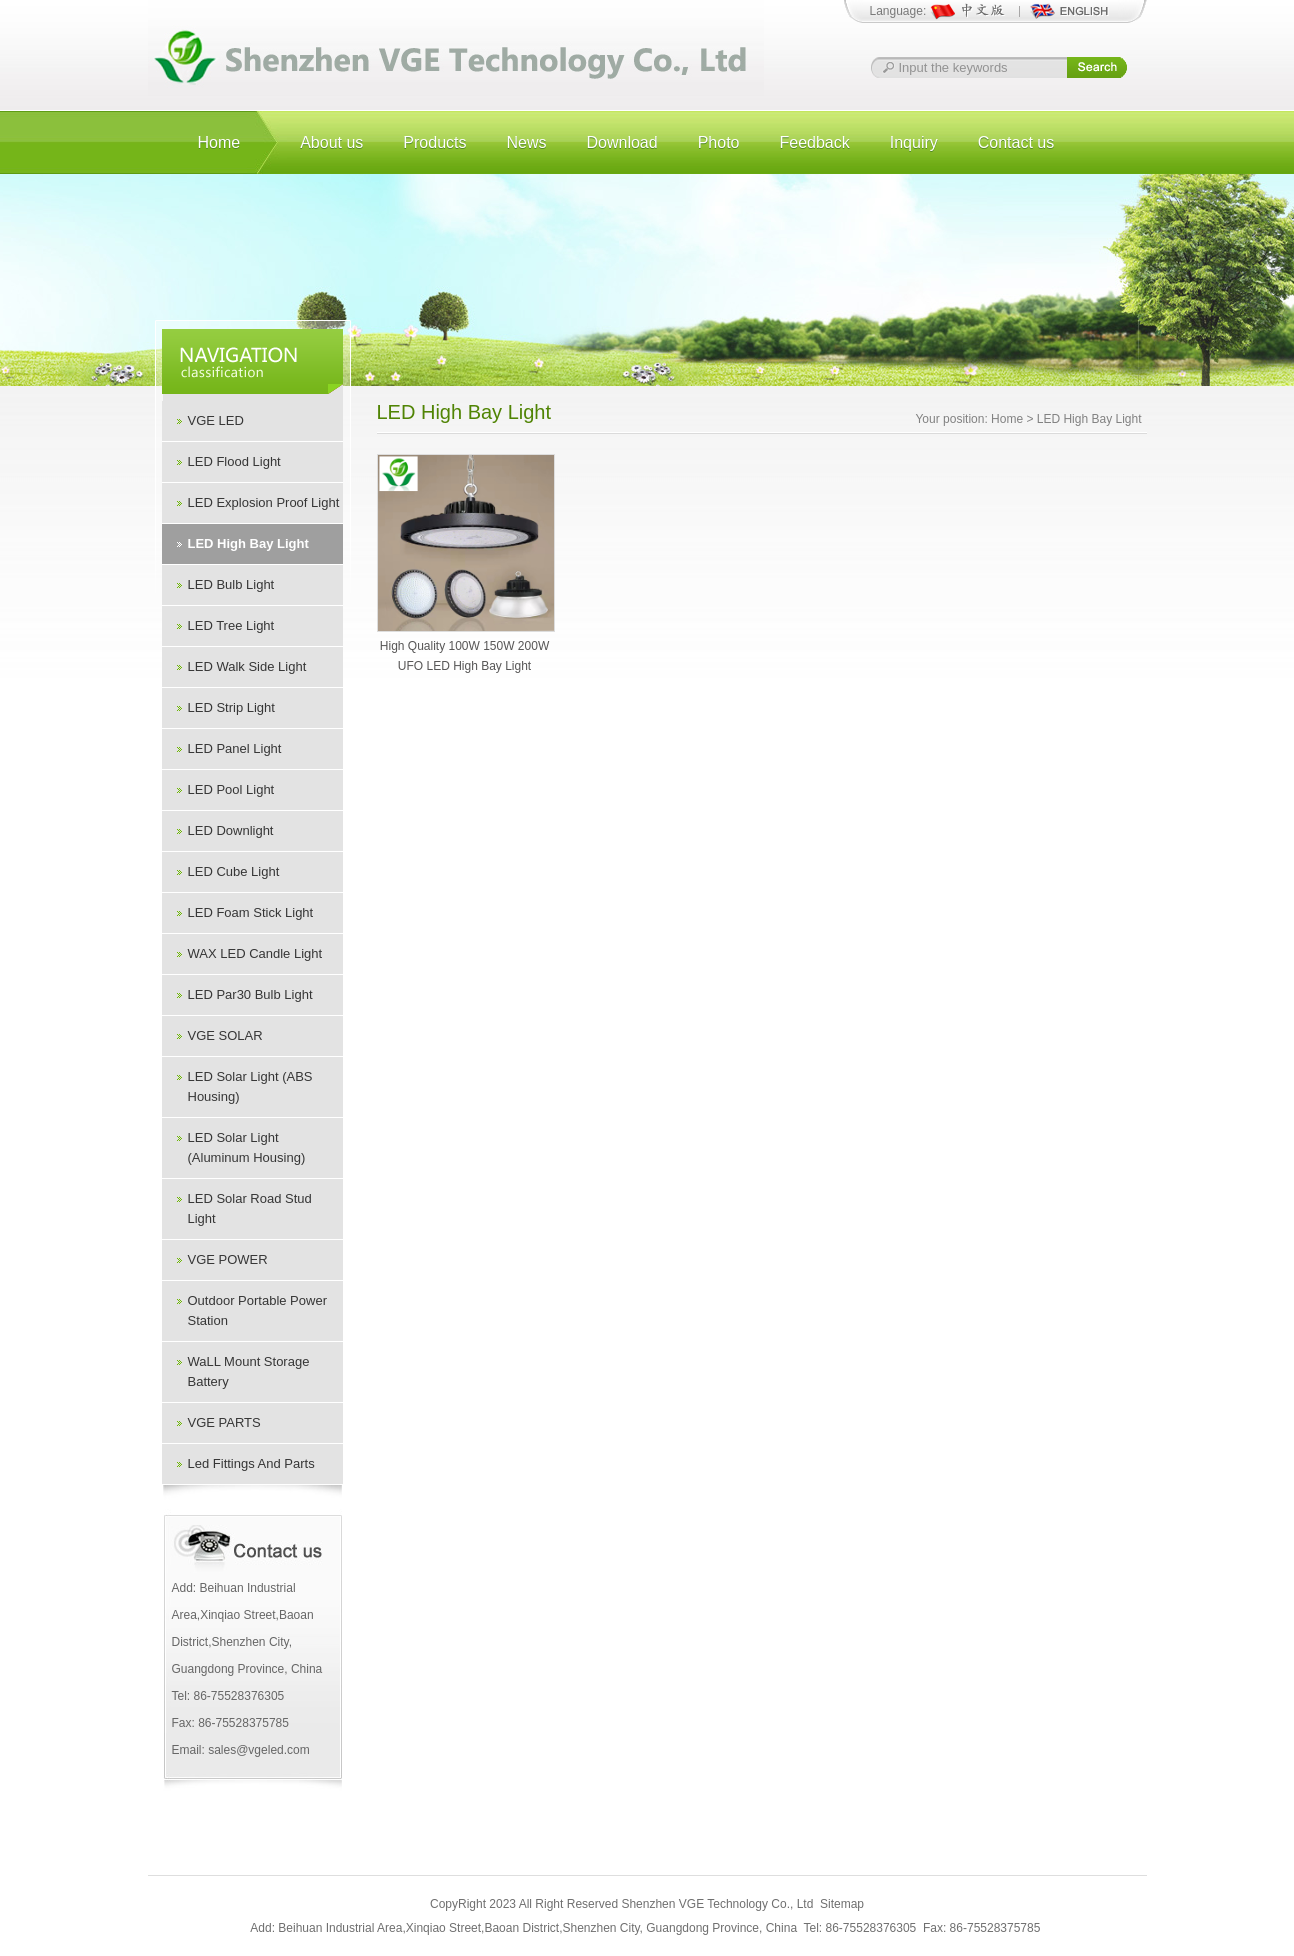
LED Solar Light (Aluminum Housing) (247, 1147)
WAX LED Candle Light (255, 953)
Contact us (1016, 142)
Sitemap (842, 1904)
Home (219, 142)
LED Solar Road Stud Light (250, 1208)
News (526, 142)
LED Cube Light (234, 871)
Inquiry (914, 142)
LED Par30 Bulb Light (250, 994)
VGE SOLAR (225, 1035)
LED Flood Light (234, 461)
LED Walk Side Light (247, 666)
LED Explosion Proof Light (264, 502)
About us (331, 142)
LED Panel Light (235, 748)
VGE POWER (228, 1259)
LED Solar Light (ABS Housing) (250, 1086)
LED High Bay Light (248, 543)
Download (622, 142)
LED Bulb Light (231, 584)
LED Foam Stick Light (251, 912)
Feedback (814, 142)
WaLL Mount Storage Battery (249, 1371)
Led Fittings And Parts (251, 1463)
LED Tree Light (231, 625)
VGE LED (216, 420)
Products (434, 142)
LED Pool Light (231, 789)
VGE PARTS (224, 1422)
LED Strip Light (231, 707)
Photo (719, 142)
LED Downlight (231, 830)
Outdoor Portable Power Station (257, 1310)
